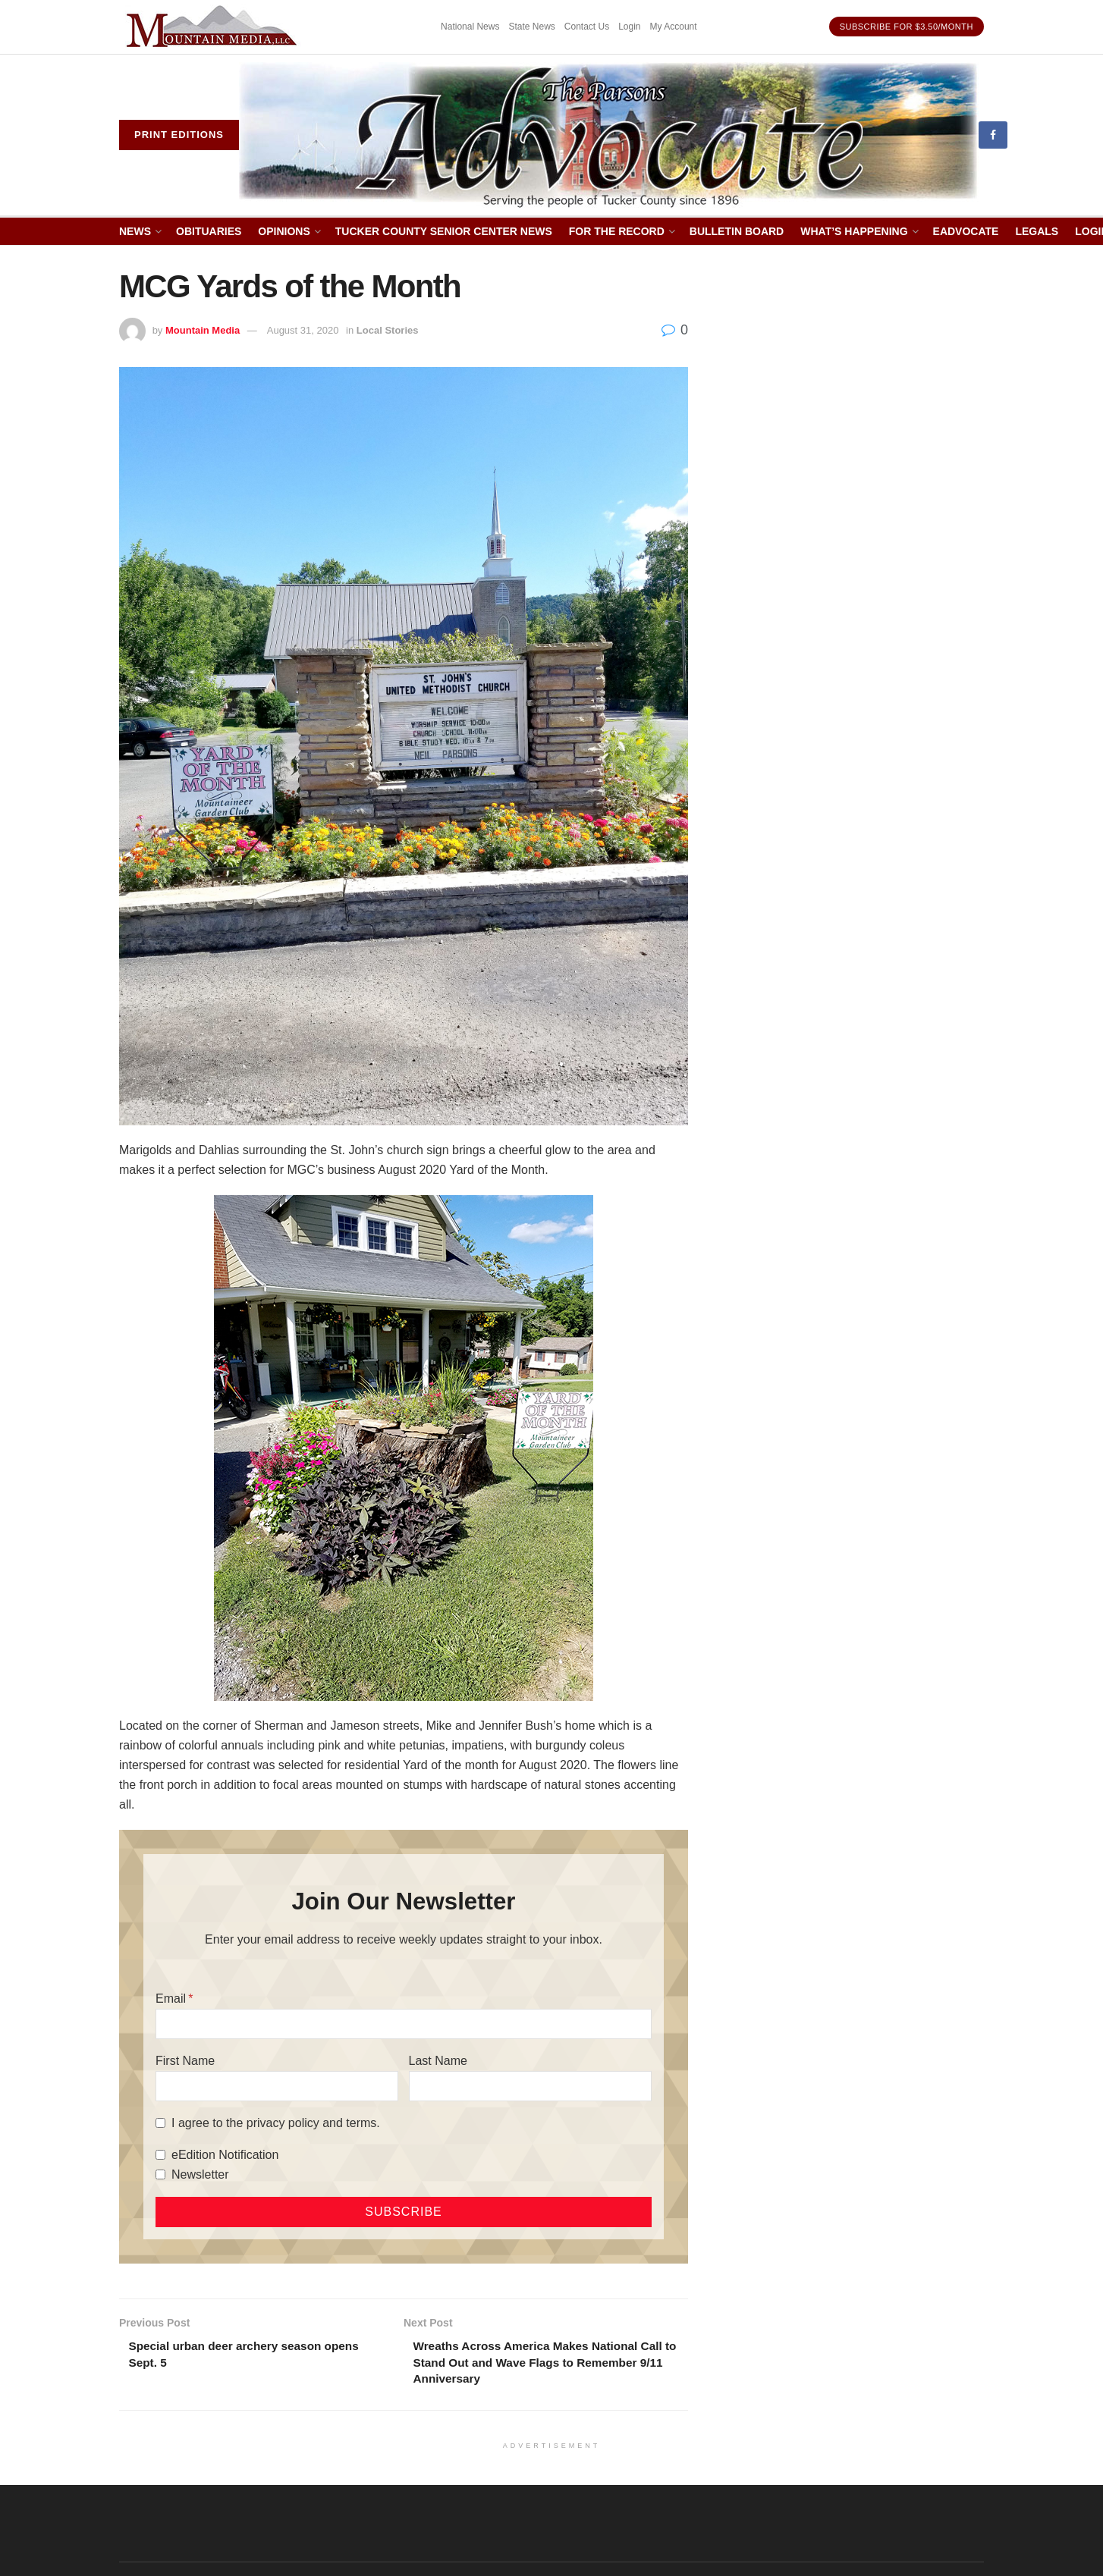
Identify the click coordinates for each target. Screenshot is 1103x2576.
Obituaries (208, 231)
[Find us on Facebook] (993, 135)
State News (531, 26)
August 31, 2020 (303, 330)
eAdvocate (966, 231)
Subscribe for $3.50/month (906, 26)
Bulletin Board (737, 231)
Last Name (438, 2060)
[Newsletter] (160, 2174)
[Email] (404, 2024)
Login (629, 26)
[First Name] (277, 2086)
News (135, 231)
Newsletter (200, 2174)
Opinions (284, 231)
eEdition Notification (224, 2154)
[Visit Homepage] (609, 135)
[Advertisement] (853, 495)
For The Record (617, 231)
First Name (185, 2060)
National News (470, 26)
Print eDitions (179, 134)
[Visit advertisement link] (214, 27)
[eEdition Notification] (160, 2155)
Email (171, 1998)
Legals (1036, 231)
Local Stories (388, 330)
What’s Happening (853, 231)
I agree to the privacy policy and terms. (275, 2122)
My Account (673, 26)
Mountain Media (202, 330)
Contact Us (586, 26)
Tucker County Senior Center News (443, 231)
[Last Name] (530, 2086)
